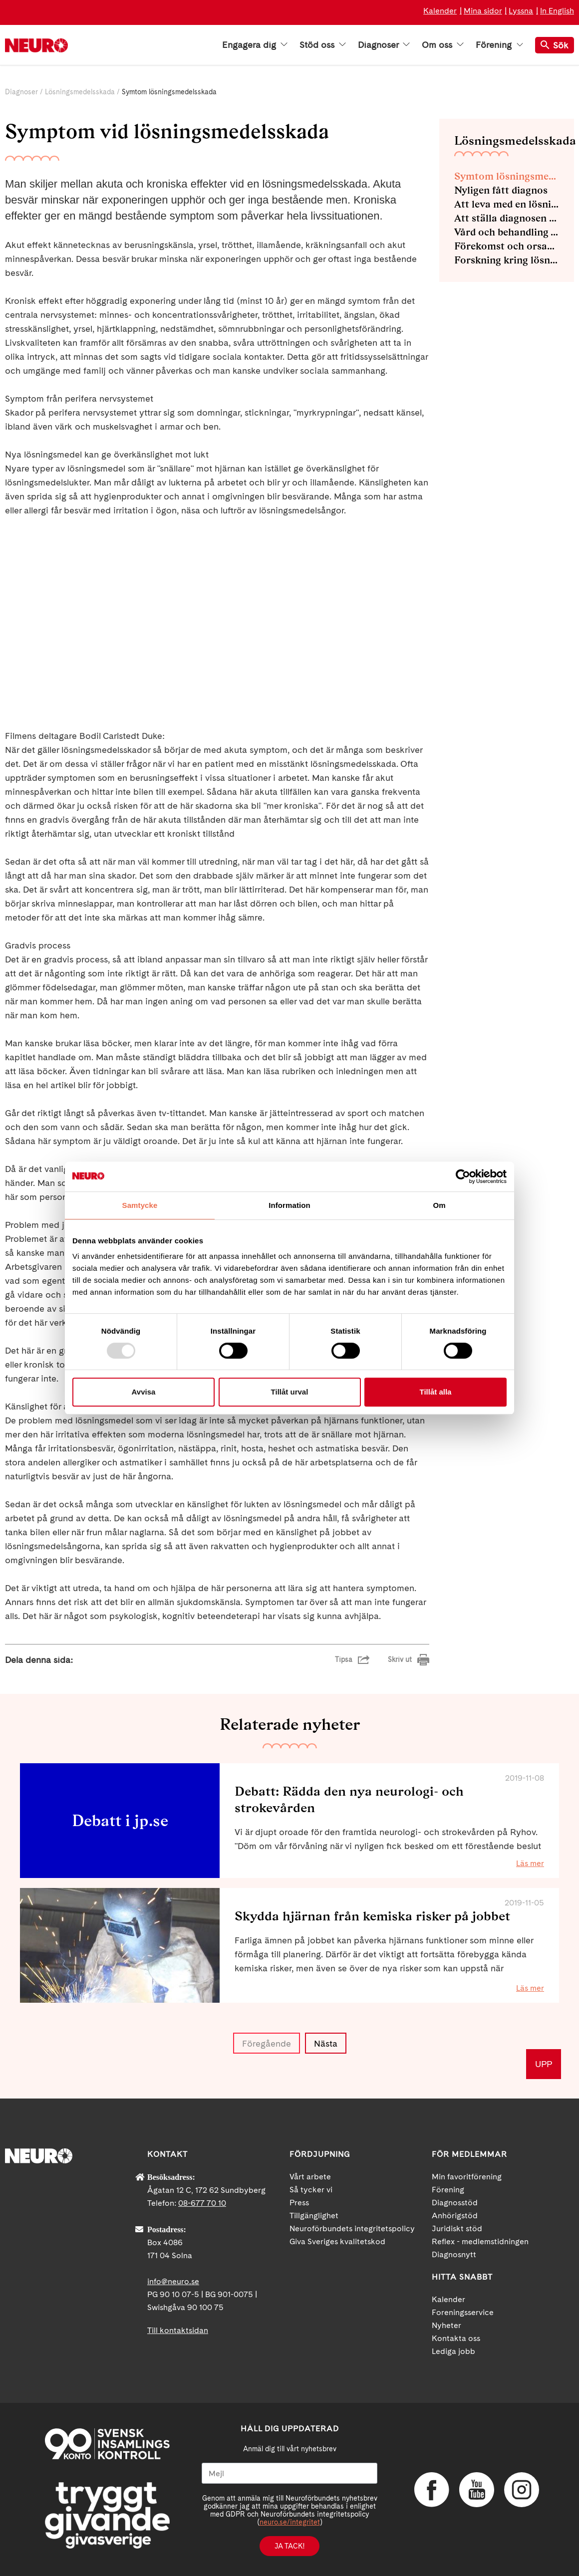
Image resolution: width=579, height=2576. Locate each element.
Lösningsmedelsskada (80, 92)
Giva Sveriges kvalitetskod (337, 2241)
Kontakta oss (456, 2338)
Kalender (440, 10)
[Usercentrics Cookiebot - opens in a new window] (463, 1176)
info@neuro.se (173, 2281)
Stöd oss (322, 44)
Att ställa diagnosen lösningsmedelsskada (506, 218)
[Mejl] (289, 2473)
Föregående (266, 2043)
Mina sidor (483, 10)
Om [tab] (439, 1205)
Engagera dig (255, 44)
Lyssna (521, 10)
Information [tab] (289, 1205)
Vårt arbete (310, 2176)
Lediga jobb (453, 2351)
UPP (543, 2064)
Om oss (443, 44)
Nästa (325, 2043)
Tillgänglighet (314, 2215)
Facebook (431, 2489)
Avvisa (144, 1392)
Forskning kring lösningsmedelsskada (506, 260)
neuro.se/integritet (290, 2522)
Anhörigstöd (455, 2215)
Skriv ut (400, 1659)
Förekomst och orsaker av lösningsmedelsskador (506, 246)
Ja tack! (289, 2546)
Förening (499, 44)
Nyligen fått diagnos (501, 190)
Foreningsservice (463, 2312)
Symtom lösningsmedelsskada (506, 176)
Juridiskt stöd (457, 2228)
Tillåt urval (289, 1392)
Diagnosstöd (455, 2202)
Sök (555, 45)
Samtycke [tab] (140, 1205)
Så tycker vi (311, 2189)
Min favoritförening (467, 2176)
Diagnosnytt (454, 2254)
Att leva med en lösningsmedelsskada (506, 204)
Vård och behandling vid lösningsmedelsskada (506, 232)
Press (299, 2202)
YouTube (476, 2489)
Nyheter (446, 2325)
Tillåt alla (436, 1392)
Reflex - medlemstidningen (480, 2241)
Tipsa (343, 1659)
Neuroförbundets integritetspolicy (352, 2228)
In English (557, 10)
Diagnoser (384, 44)
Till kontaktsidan (177, 2330)
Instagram (521, 2489)
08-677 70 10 (202, 2203)
